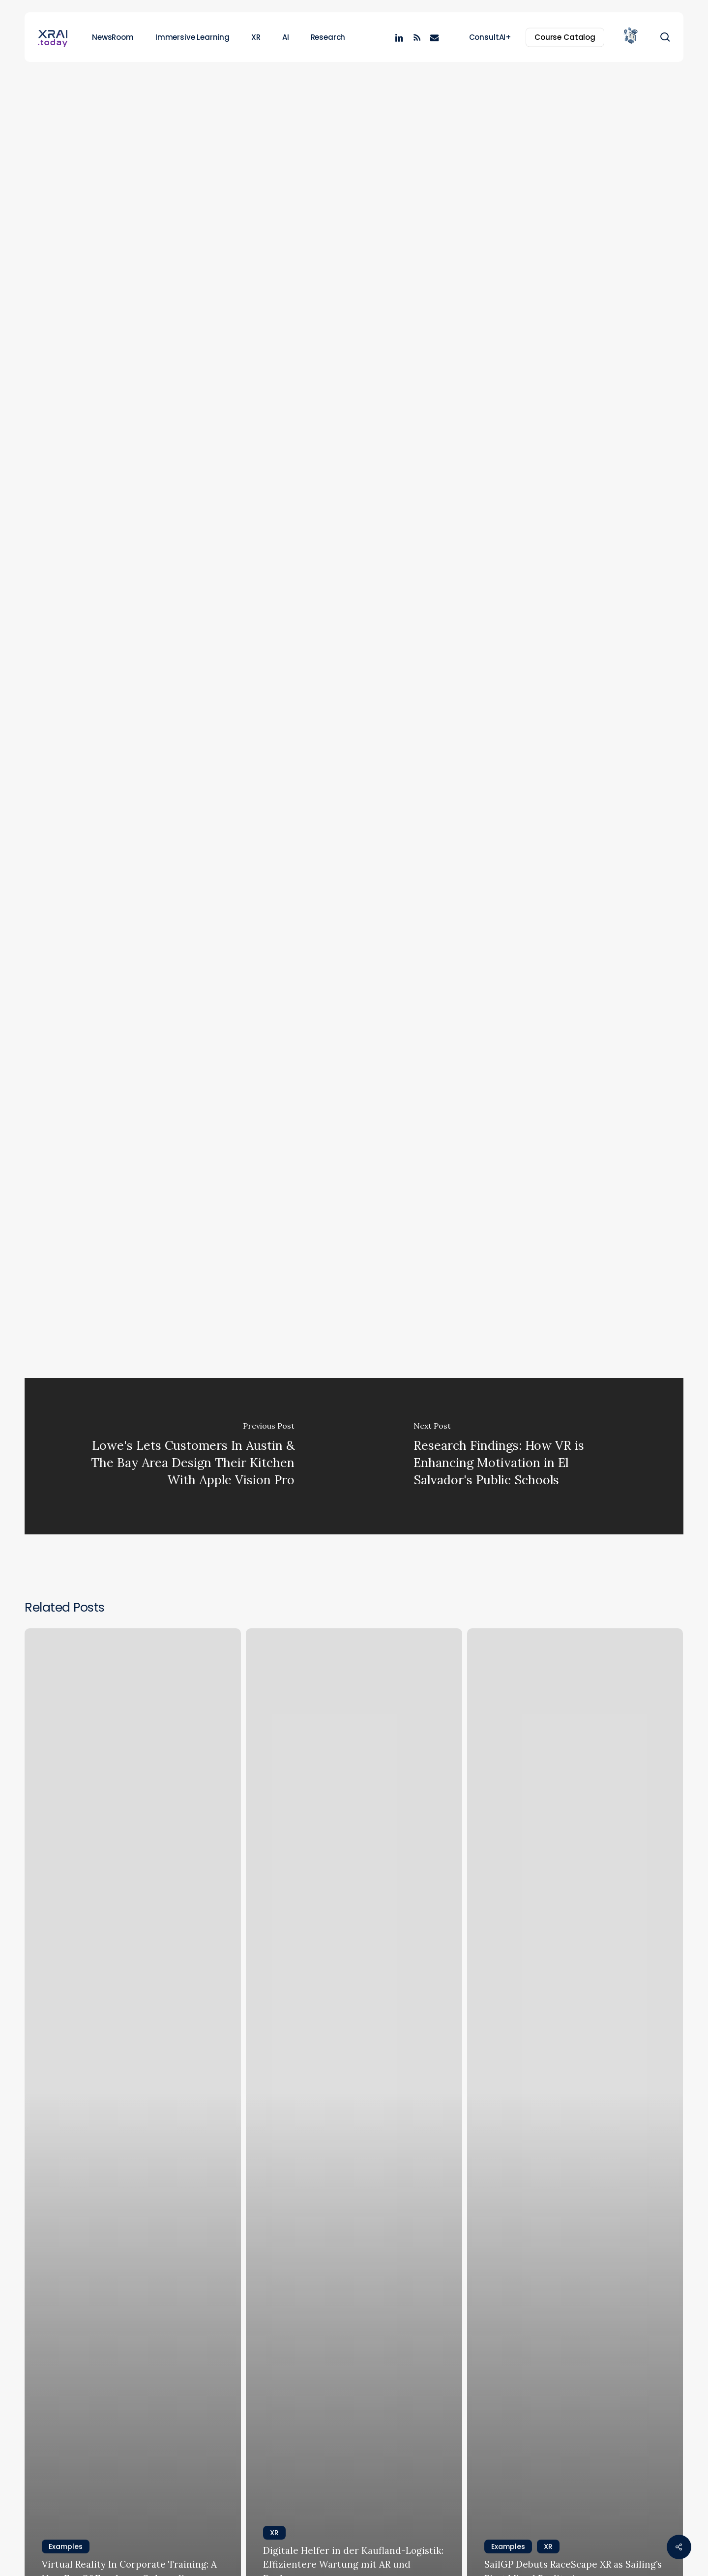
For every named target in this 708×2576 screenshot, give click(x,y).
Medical (152, 1280)
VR (229, 1280)
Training (194, 1280)
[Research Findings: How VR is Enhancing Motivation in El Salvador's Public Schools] (518, 1456)
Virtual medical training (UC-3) (228, 1229)
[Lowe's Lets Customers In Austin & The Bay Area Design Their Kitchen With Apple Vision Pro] (189, 1456)
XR (378, 111)
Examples (335, 111)
